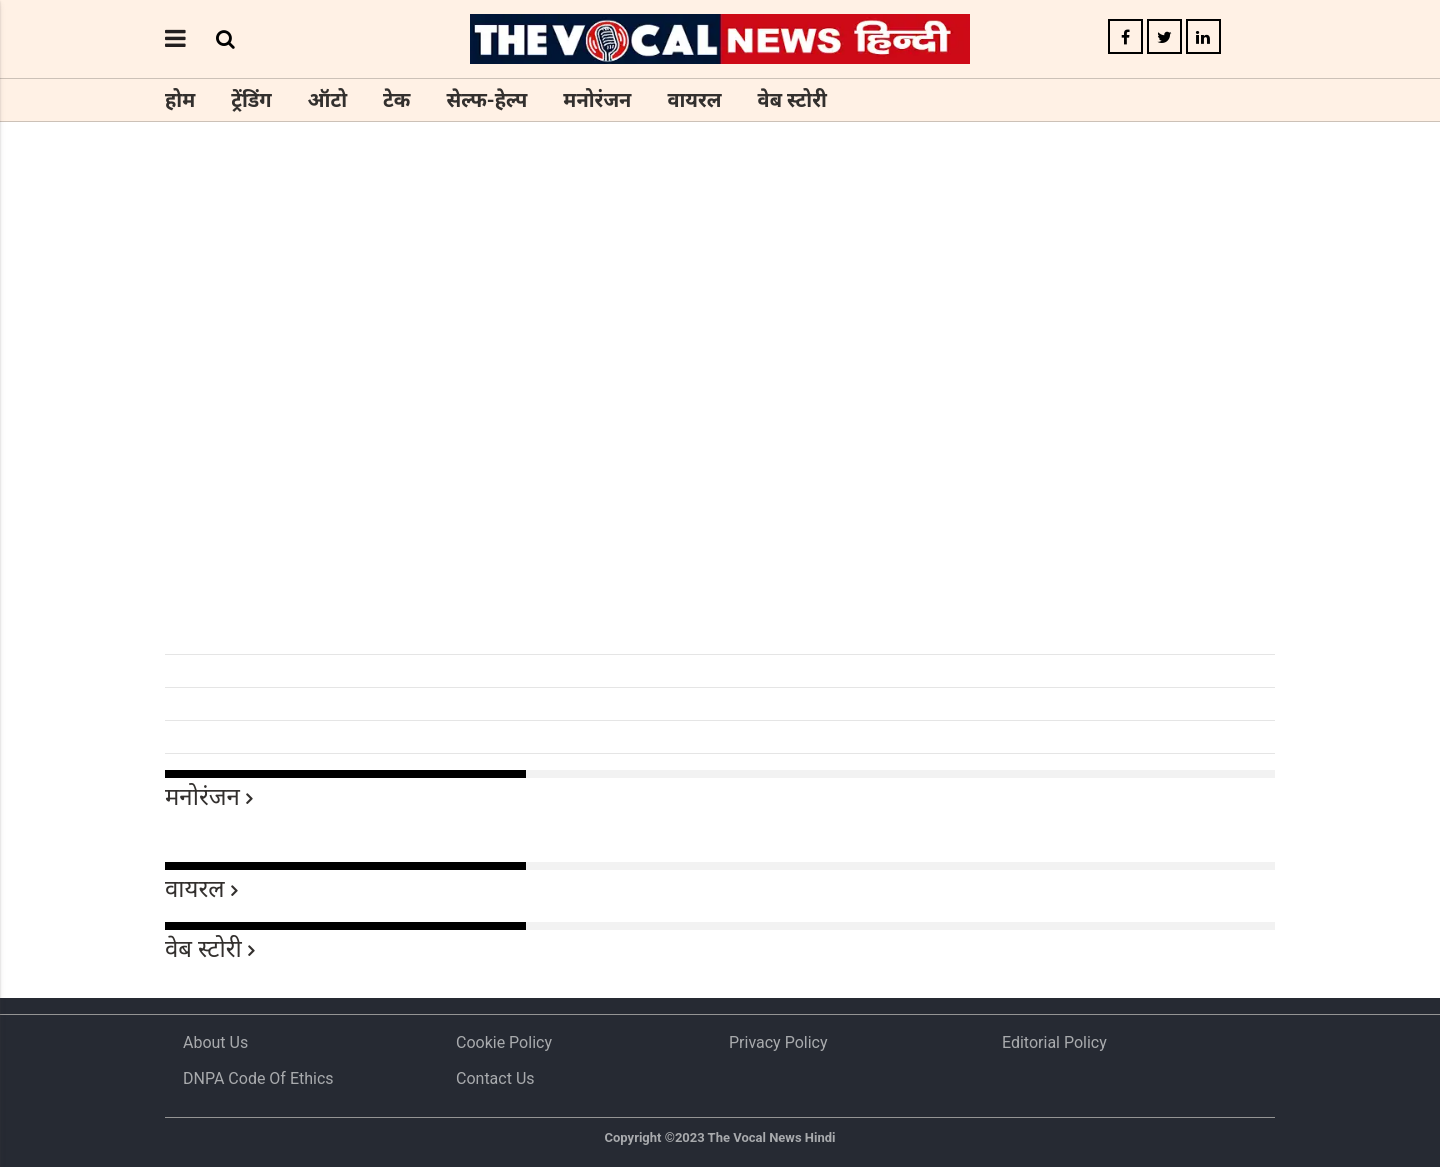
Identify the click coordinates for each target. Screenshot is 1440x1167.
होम (180, 100)
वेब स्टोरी (792, 100)
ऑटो (328, 100)
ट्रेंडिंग (251, 100)
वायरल (694, 100)
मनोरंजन (597, 100)
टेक (396, 100)
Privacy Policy (778, 1042)
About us (215, 1042)
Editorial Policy (1054, 1042)
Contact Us (495, 1078)
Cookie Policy (504, 1042)
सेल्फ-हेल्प (486, 100)
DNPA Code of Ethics (258, 1078)
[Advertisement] (720, 498)
